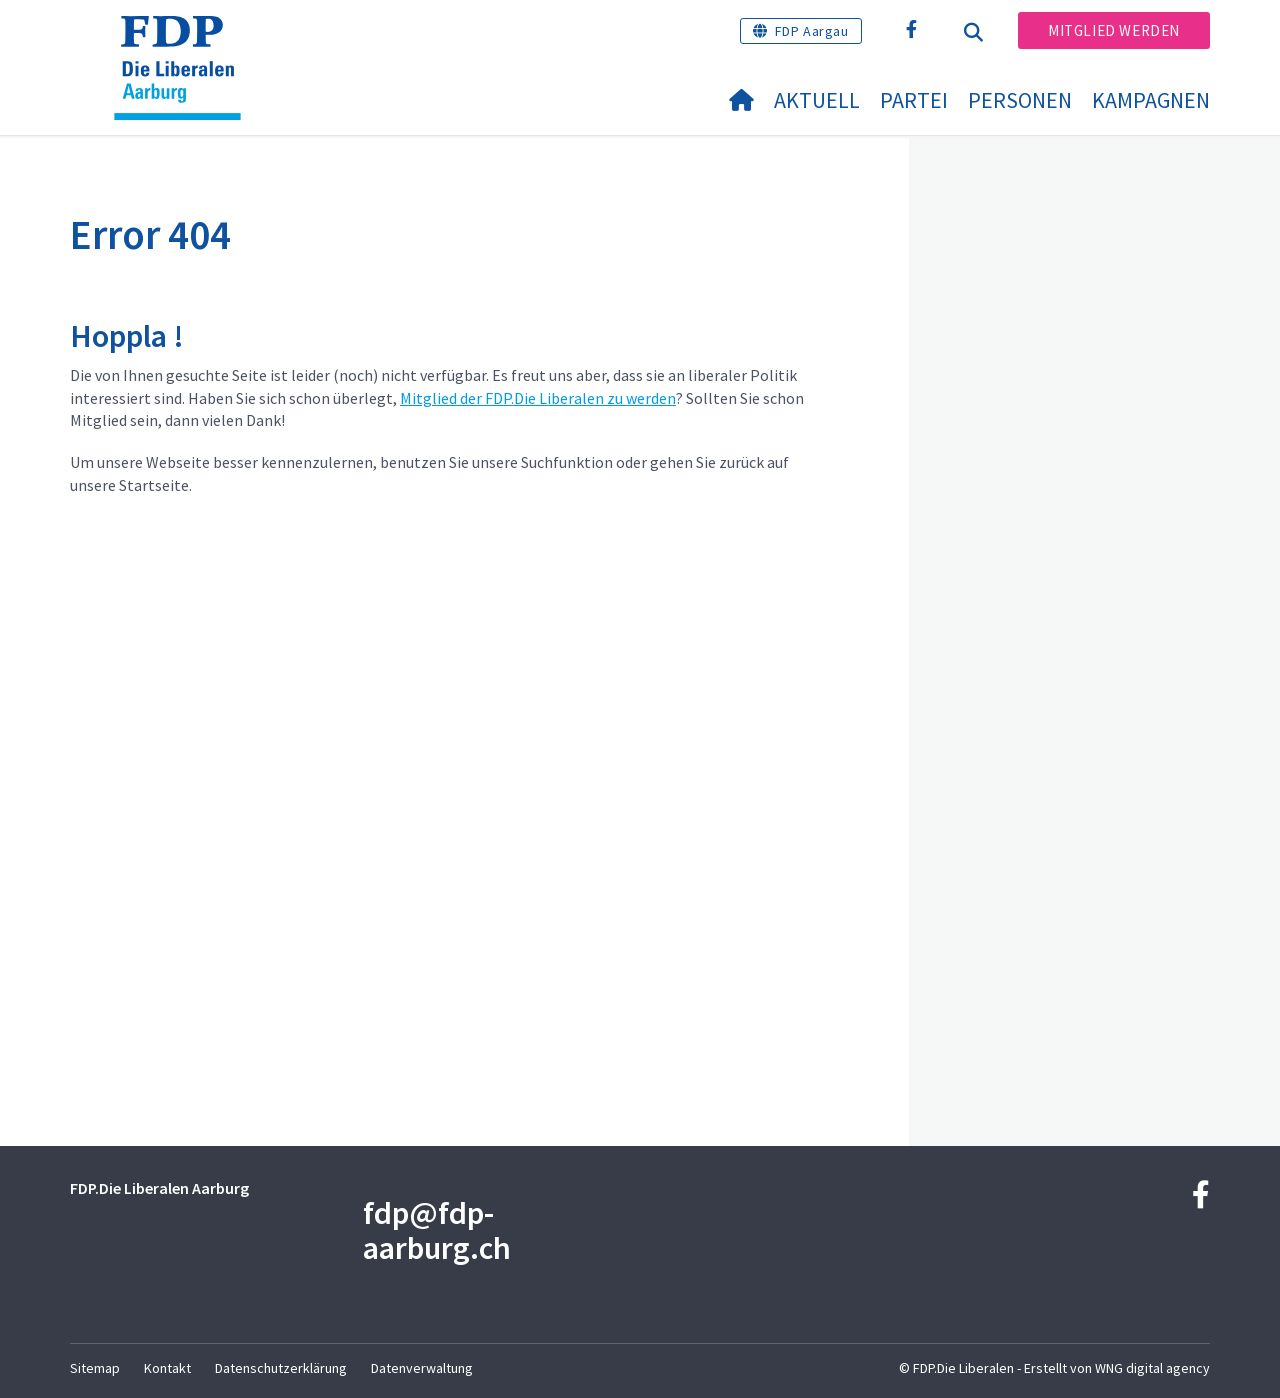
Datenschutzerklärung (281, 1368)
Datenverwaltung (422, 1368)
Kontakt (167, 1368)
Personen (1020, 100)
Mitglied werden (1114, 30)
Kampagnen (1151, 100)
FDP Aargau (812, 31)
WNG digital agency (1152, 1368)
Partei (914, 100)
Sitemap (95, 1368)
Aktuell (817, 100)
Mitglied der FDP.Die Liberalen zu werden (538, 398)
